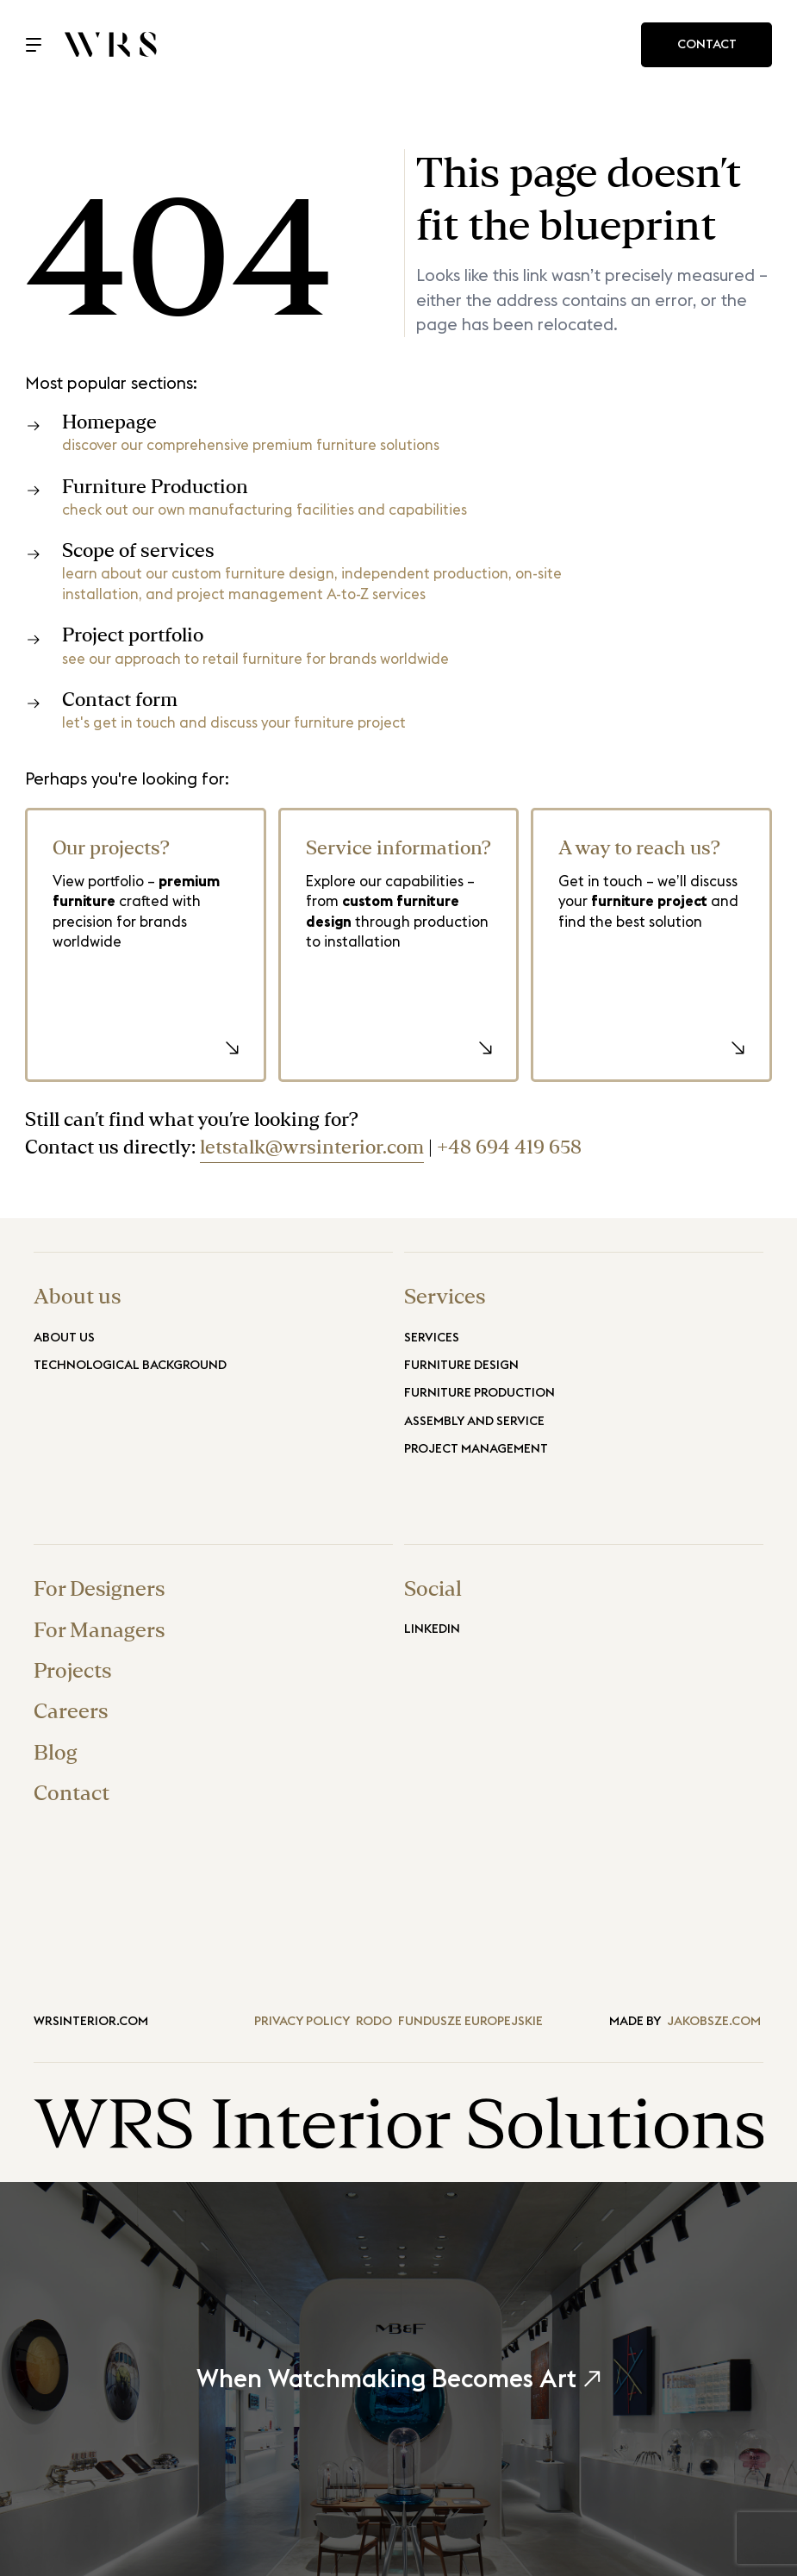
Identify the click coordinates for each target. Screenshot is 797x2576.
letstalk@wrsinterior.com (312, 1148)
